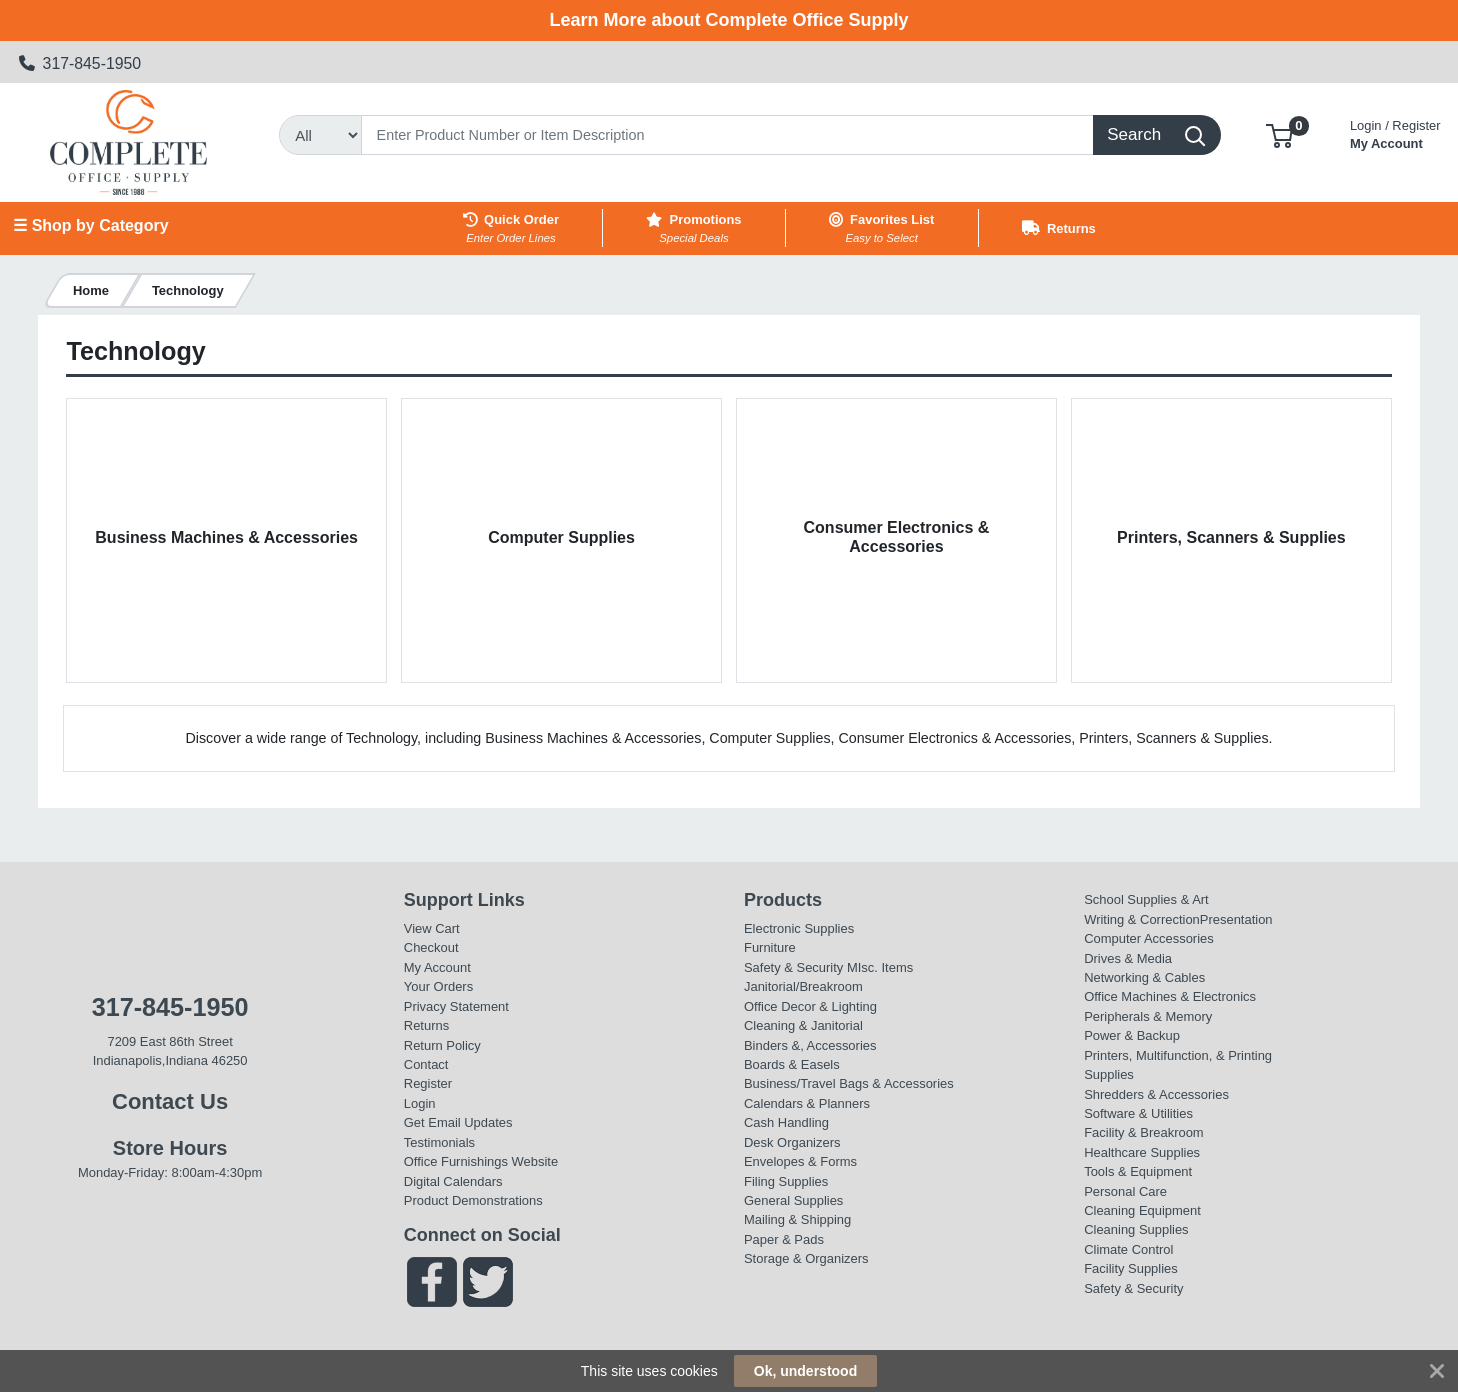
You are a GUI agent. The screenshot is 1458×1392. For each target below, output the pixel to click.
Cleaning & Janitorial (803, 1025)
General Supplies (793, 1200)
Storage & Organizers (806, 1258)
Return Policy (442, 1045)
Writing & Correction (1142, 919)
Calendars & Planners (807, 1103)
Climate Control (1128, 1249)
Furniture (770, 947)
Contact (426, 1064)
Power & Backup (1132, 1035)
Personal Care (1125, 1191)
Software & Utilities (1138, 1113)
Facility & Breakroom (1144, 1132)
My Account (1395, 132)
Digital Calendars (453, 1181)
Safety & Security (793, 967)
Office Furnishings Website (481, 1161)
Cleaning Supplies (1136, 1229)
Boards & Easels (792, 1064)
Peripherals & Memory (1148, 1016)
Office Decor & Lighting (810, 1006)
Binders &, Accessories (810, 1045)
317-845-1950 (80, 63)
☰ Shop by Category (90, 225)
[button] (1279, 134)
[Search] (727, 135)
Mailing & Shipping (797, 1219)
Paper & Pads (784, 1239)
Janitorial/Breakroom (803, 986)
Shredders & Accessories (1156, 1094)
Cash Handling (786, 1122)
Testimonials (439, 1142)
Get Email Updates (458, 1122)
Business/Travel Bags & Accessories (849, 1083)
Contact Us (170, 1101)
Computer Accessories (1149, 938)
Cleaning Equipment (1142, 1210)
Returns (426, 1025)
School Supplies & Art (1146, 899)
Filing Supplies (786, 1181)
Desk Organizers (792, 1142)
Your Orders (438, 986)
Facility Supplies (1131, 1268)
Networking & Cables (1144, 977)
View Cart (432, 928)
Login (420, 1103)
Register (428, 1083)
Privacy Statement (456, 1006)
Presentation (1236, 919)
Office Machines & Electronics (1170, 996)
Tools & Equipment (1138, 1171)
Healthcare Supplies (1142, 1152)
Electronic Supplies (799, 928)
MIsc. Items (880, 967)
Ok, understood (805, 1371)
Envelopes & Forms (800, 1161)
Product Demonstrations (473, 1200)
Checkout (431, 947)
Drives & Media (1128, 958)
